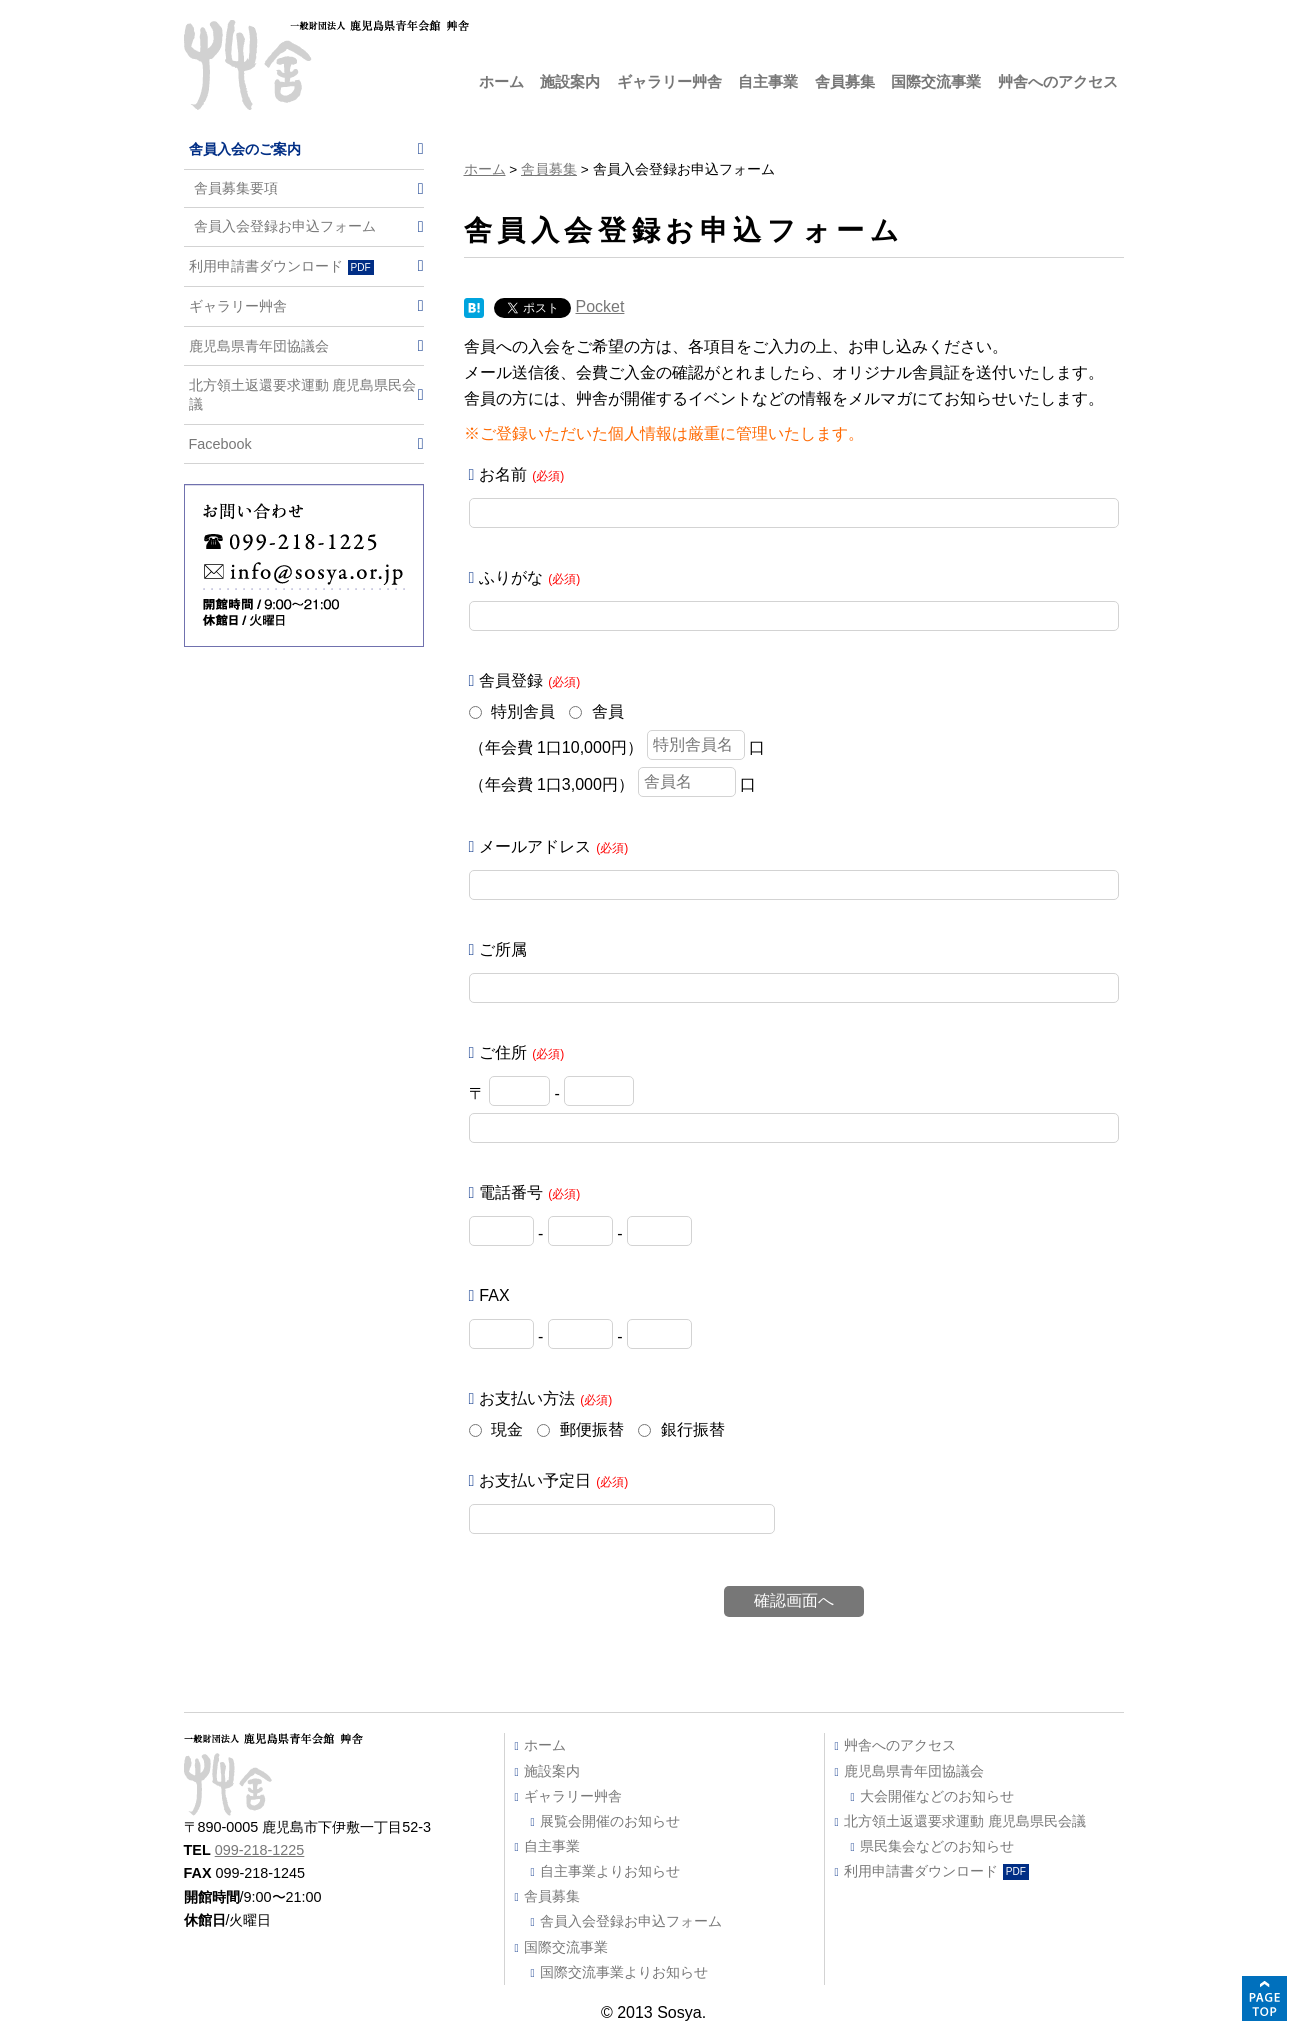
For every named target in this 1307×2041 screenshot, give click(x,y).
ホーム (501, 81)
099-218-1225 (260, 1850)
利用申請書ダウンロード (281, 266)
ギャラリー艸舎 (669, 81)
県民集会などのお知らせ (937, 1846)
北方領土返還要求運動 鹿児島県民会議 (303, 394)
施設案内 (570, 81)
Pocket (600, 306)
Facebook (220, 444)
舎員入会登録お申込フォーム (285, 226)
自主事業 (768, 81)
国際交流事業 (936, 81)
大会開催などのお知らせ (937, 1796)
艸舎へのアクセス (1058, 81)
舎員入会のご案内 (245, 149)
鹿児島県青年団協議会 (259, 346)
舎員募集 (845, 81)
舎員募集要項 (236, 188)
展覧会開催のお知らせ (610, 1821)
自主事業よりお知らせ (610, 1871)
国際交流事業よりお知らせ (624, 1972)
